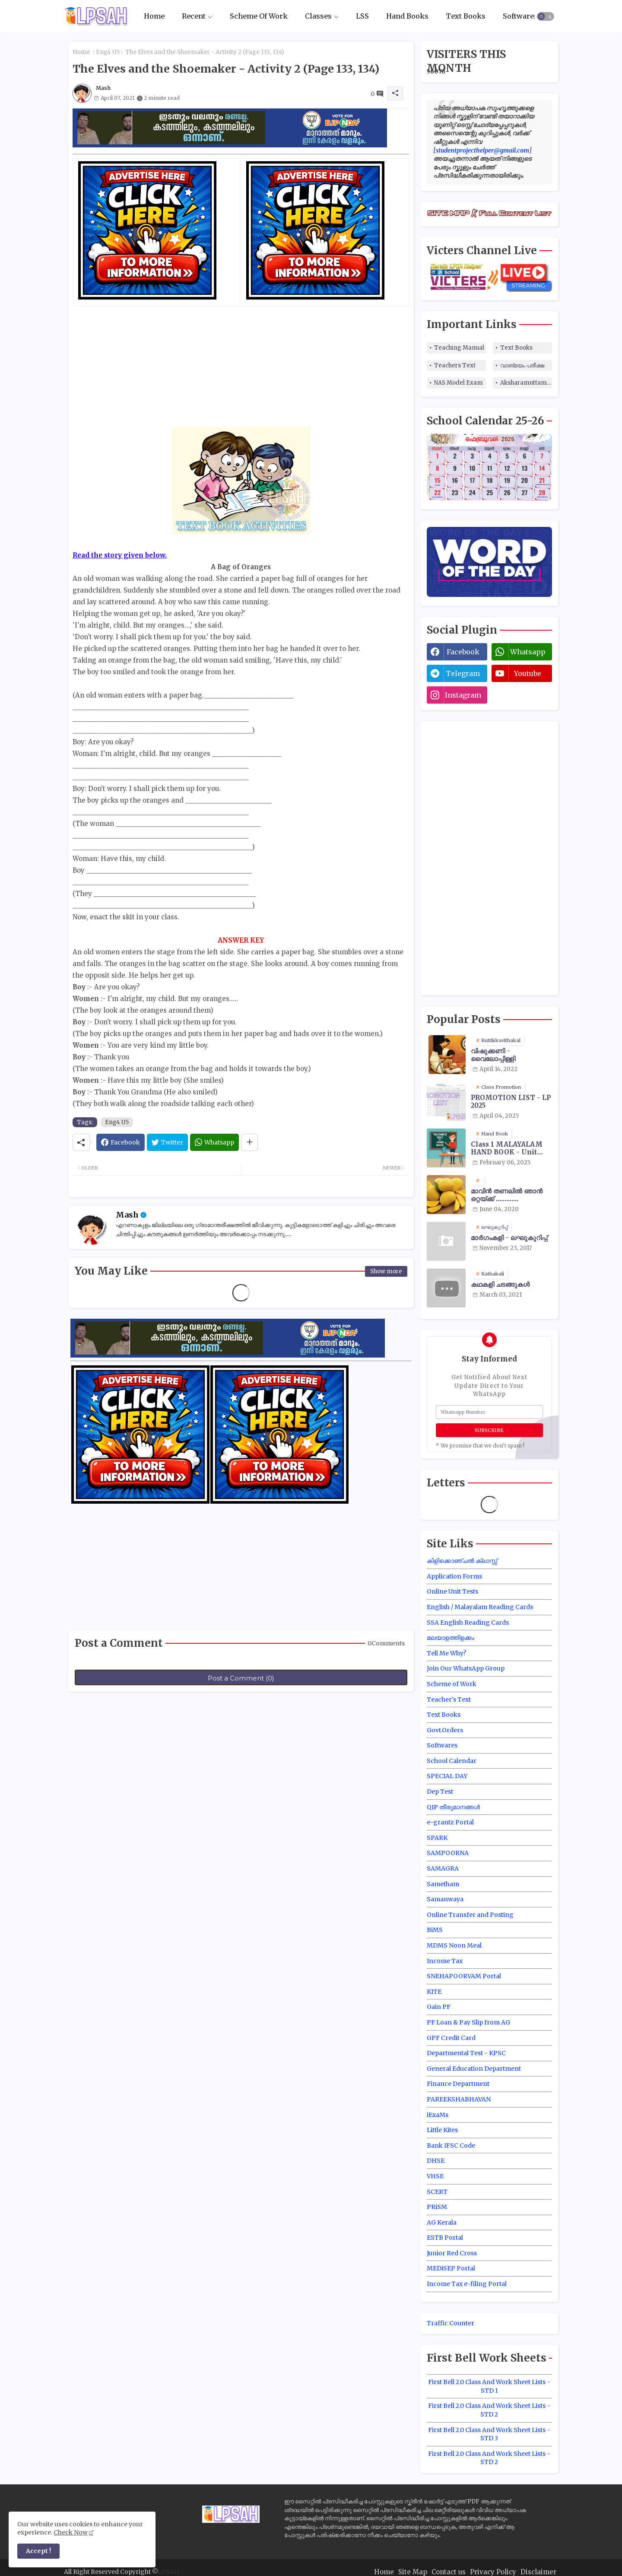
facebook (463, 651)
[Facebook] (120, 1142)
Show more (386, 1271)
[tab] (154, 16)
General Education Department (474, 2068)
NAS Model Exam (458, 382)
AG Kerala (442, 2222)
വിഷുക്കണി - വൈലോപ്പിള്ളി (493, 1055)
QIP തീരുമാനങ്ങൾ (453, 1807)
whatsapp (528, 651)
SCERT (437, 2192)
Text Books (466, 16)
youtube (527, 673)
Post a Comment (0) (241, 1678)
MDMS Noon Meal (454, 1945)
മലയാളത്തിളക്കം (450, 1638)
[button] (545, 16)
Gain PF (439, 2007)
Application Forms (454, 1576)
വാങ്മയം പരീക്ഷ (522, 365)
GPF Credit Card (451, 2038)
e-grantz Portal (450, 1822)
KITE (434, 1992)
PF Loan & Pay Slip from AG (468, 2022)
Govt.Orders (445, 1730)
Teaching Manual (459, 347)
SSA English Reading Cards (468, 1622)
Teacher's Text (449, 1699)
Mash (127, 1215)
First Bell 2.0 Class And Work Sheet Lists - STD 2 (489, 2410)
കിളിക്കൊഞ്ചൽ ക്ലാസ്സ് (462, 1561)
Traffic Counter (450, 2323)
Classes (318, 16)
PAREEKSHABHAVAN (459, 2099)
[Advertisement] (241, 366)
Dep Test (440, 1791)
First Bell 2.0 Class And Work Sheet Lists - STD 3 (489, 2434)
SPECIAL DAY (447, 1776)
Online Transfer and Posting (470, 1915)
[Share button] (249, 1142)
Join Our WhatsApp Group (466, 1668)
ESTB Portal (445, 2237)
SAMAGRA (443, 1868)
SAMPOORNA (448, 1853)
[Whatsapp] (214, 1142)
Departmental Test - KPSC (466, 2053)
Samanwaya (445, 1899)
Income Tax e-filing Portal (467, 2284)
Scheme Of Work (259, 16)
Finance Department (458, 2084)
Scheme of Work (451, 1684)
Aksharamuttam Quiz (526, 382)
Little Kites (442, 2130)
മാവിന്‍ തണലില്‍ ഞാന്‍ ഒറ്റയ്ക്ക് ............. (507, 1195)
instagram (463, 695)
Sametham (443, 1884)
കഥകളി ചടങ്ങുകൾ (500, 1284)
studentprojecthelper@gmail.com (482, 150)
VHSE (435, 2176)
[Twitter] (167, 1142)
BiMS (435, 1930)
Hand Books (407, 16)
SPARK (437, 1838)
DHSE (435, 2161)
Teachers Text (455, 365)
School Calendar (451, 1761)
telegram (463, 673)
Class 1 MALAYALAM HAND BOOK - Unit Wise (507, 1148)
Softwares (520, 16)
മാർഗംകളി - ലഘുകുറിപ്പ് (509, 1238)
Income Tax (445, 1961)
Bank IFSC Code (451, 2145)
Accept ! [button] (38, 2551)
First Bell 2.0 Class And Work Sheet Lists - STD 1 (489, 2386)
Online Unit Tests (452, 1591)
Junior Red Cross (452, 2253)
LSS (362, 16)
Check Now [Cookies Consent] (71, 2532)
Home (154, 16)
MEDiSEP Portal (451, 2268)
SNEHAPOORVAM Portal (464, 1976)
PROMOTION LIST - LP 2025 (511, 1101)
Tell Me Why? (446, 1653)
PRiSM (437, 2207)
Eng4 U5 (108, 52)
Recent (194, 16)
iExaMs (437, 2115)
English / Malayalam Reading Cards (480, 1607)
